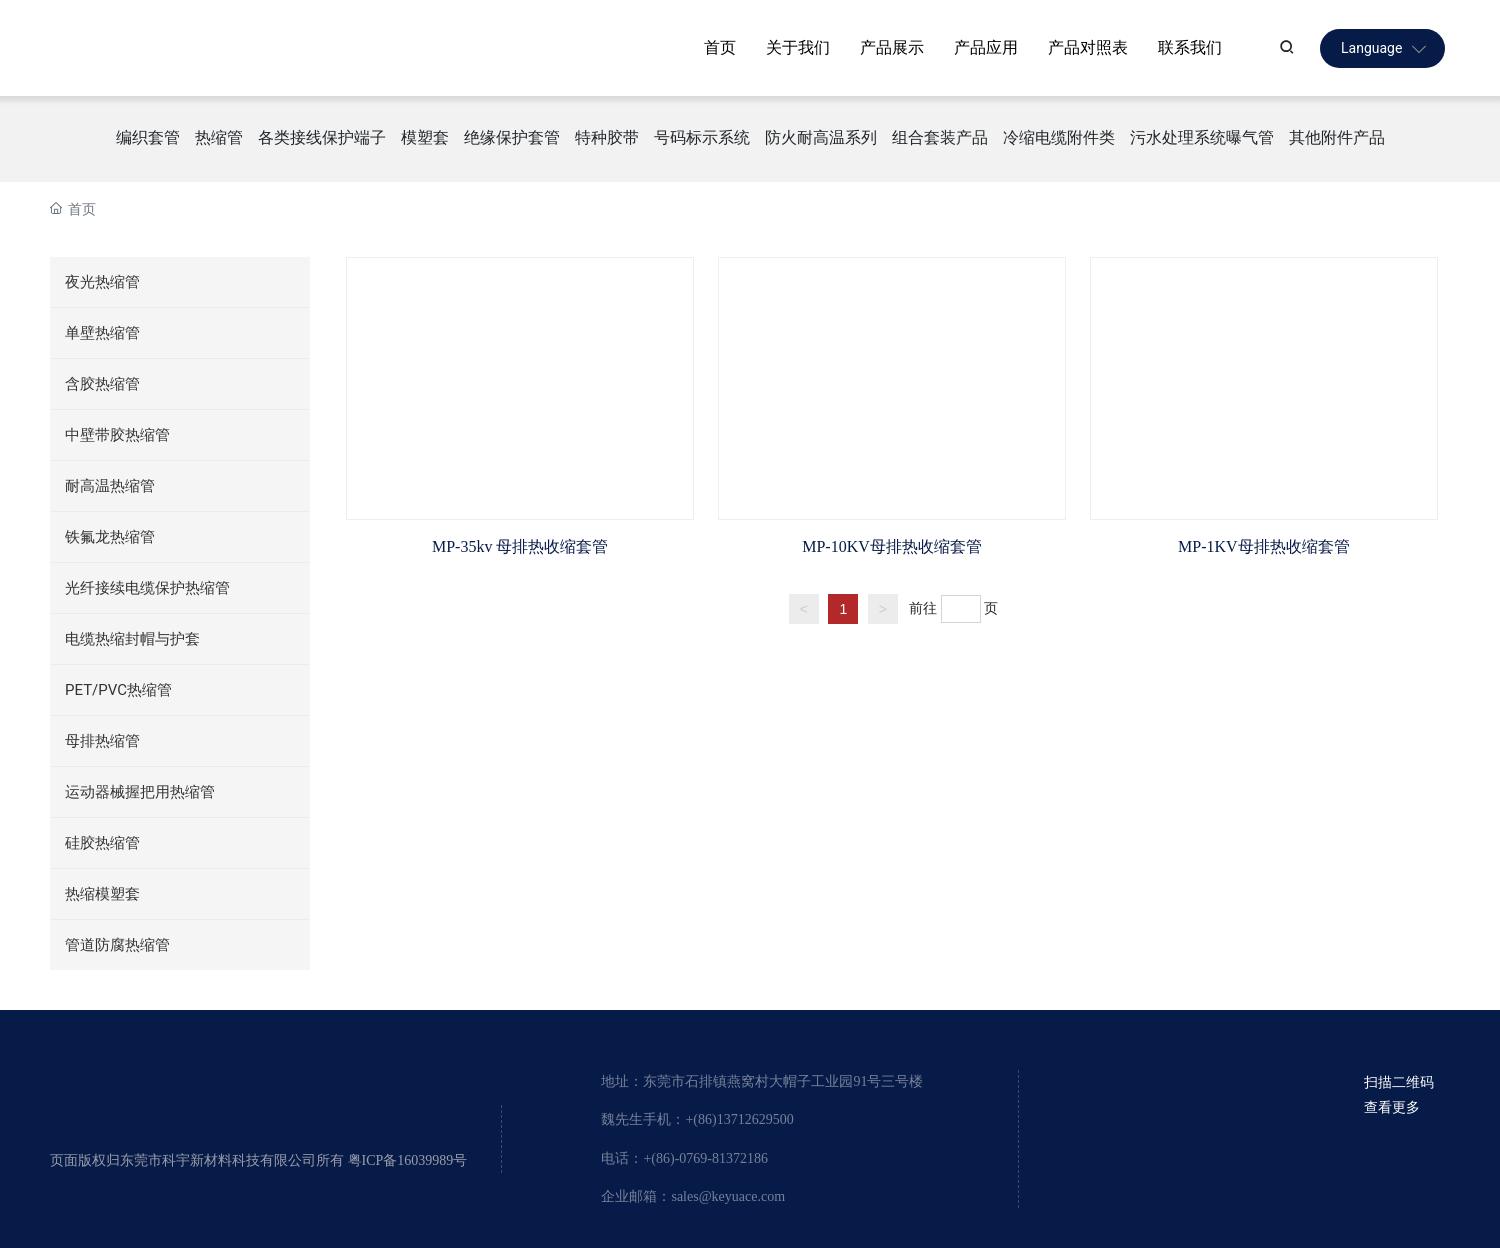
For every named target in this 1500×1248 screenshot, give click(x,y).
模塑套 (425, 137)
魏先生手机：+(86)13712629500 (697, 1119)
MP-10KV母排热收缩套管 (892, 546)
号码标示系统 (702, 137)
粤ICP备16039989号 (408, 1160)
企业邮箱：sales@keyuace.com (693, 1196)
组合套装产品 (940, 137)
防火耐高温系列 (821, 137)
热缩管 (219, 137)
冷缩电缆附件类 (1059, 137)
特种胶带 (607, 137)
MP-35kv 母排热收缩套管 (520, 546)
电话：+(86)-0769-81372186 (684, 1158)
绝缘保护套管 (512, 137)
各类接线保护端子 (322, 137)
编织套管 (148, 137)
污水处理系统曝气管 (1202, 137)
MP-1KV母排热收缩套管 (1264, 546)
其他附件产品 (1337, 137)
